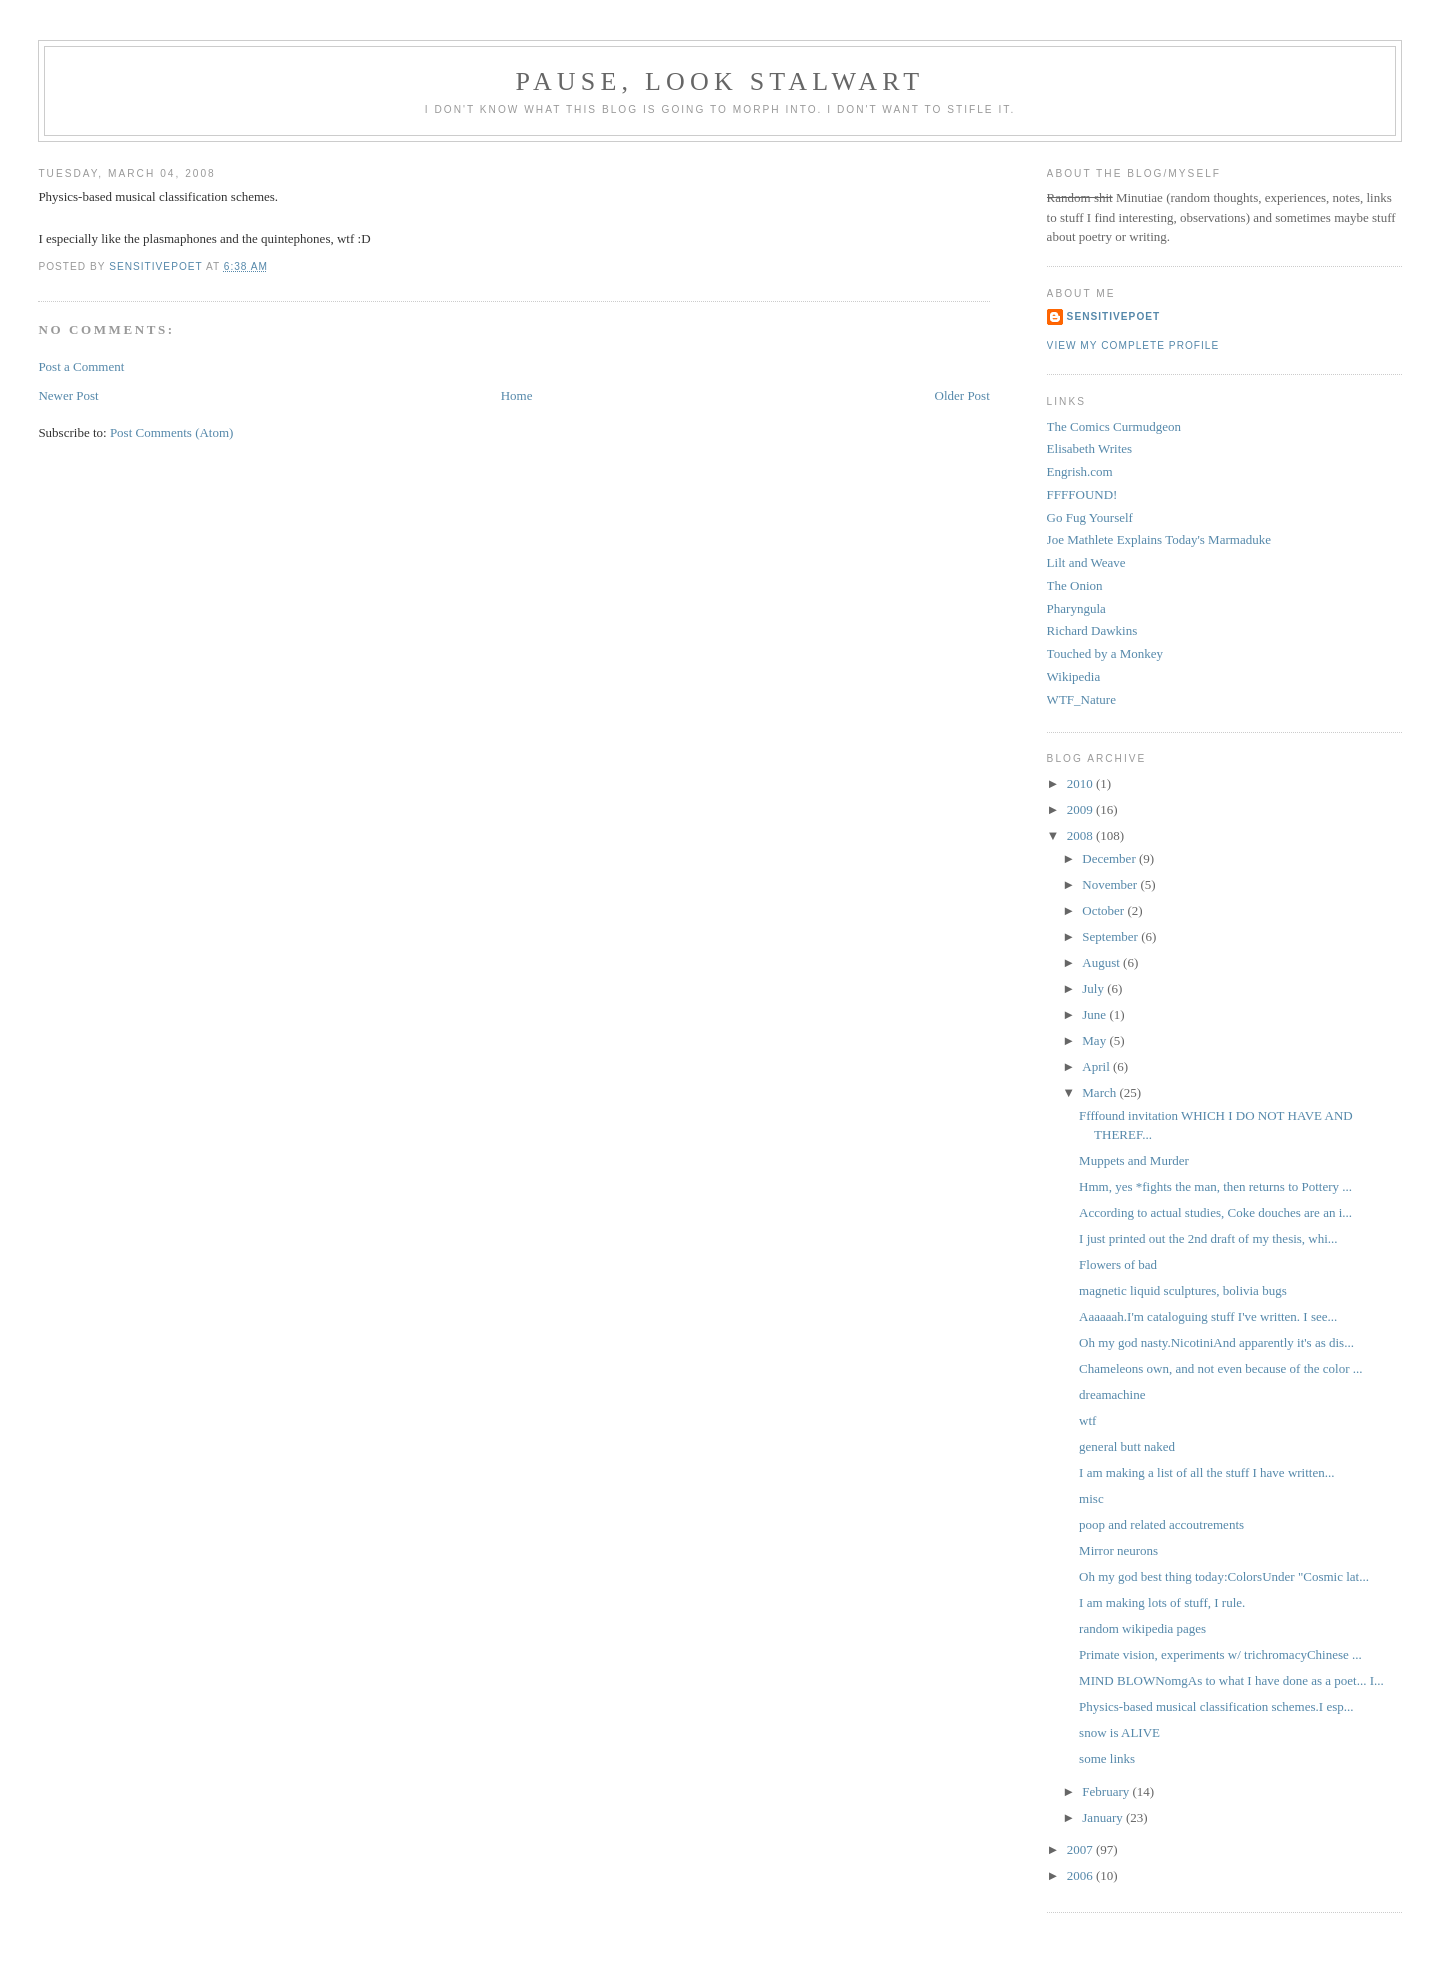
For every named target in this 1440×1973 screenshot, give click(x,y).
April (1097, 1066)
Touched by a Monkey (1105, 653)
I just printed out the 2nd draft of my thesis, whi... (1208, 1238)
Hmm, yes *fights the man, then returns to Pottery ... (1215, 1186)
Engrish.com (1080, 471)
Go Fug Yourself (1090, 517)
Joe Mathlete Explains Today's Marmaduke (1159, 539)
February (1107, 1791)
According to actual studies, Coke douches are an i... (1215, 1212)
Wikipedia (1074, 676)
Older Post (962, 395)
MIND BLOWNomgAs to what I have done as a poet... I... (1231, 1680)
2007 (1081, 1849)
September (1111, 936)
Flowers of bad (1118, 1264)
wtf (1087, 1420)
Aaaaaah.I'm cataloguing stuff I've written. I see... (1208, 1316)
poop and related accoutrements (1161, 1524)
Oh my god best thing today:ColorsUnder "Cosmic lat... (1224, 1576)
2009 (1081, 809)
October (1104, 910)
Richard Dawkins (1092, 630)
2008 (1081, 835)
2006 (1081, 1875)
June (1095, 1014)
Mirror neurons (1118, 1550)
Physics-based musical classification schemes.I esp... (1216, 1706)
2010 (1081, 783)
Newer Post (68, 395)
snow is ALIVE (1119, 1732)
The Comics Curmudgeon (1114, 426)
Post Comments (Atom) (172, 432)
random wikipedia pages (1142, 1628)
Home (517, 395)
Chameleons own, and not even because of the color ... (1220, 1368)
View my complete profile (1133, 345)
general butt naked (1127, 1446)
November (1111, 884)
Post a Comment (81, 366)
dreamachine (1112, 1394)
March (1100, 1092)
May (1095, 1040)
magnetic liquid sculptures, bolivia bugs (1183, 1290)
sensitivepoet (1114, 316)
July (1094, 988)
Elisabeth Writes (1090, 448)
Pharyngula (1076, 608)
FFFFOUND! (1082, 494)
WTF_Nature (1081, 699)
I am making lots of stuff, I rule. (1162, 1602)
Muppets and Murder (1134, 1160)
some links (1107, 1758)
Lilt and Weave (1086, 562)
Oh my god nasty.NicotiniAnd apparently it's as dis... (1216, 1342)
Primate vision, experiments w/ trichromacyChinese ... (1220, 1654)
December (1110, 858)
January (1104, 1817)
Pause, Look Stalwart (720, 81)
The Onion (1075, 585)
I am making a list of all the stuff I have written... (1206, 1472)
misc (1091, 1498)
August (1102, 962)
